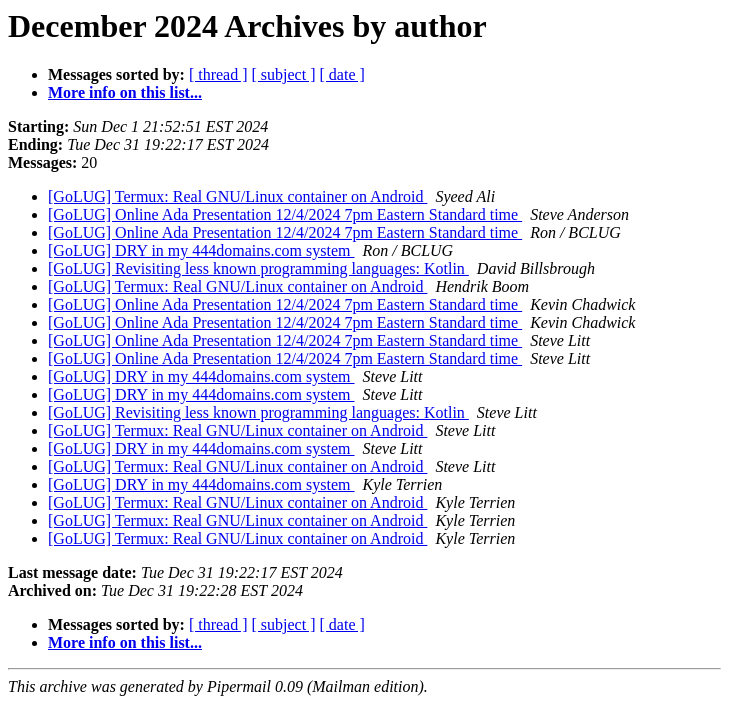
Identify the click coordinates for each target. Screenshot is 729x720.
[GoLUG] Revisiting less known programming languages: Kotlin (258, 268)
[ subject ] (284, 74)
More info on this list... (125, 92)
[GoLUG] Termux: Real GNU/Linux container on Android (237, 196)
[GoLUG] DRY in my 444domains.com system (201, 250)
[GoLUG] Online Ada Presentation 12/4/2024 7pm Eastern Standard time (285, 214)
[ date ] (342, 74)
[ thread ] (218, 74)
